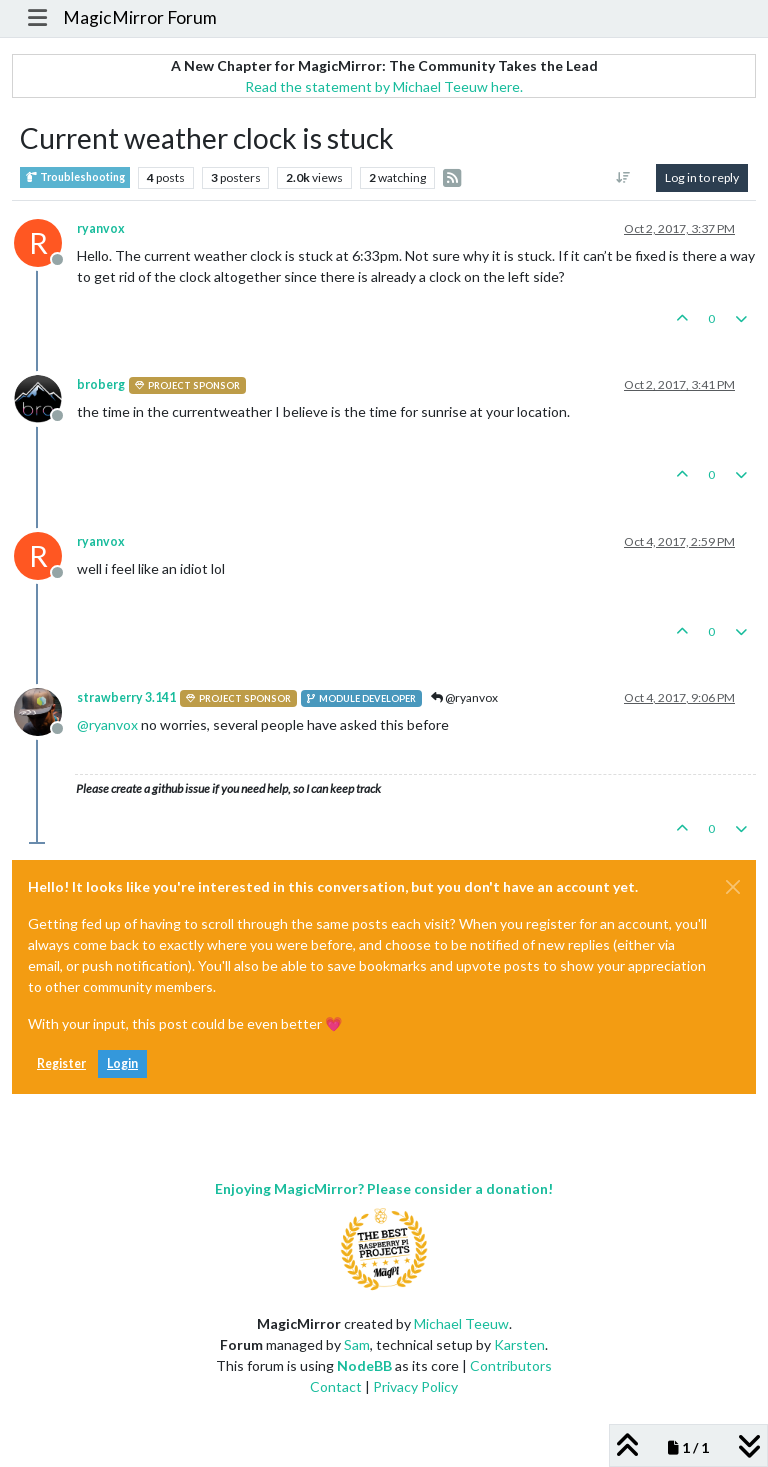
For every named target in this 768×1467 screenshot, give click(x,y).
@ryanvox (464, 697)
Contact (336, 1386)
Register (61, 1063)
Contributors (511, 1365)
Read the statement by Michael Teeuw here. (384, 86)
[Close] (733, 887)
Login (122, 1063)
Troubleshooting (75, 177)
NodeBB (364, 1365)
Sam (357, 1344)
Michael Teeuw (461, 1323)
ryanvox (101, 228)
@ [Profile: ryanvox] (107, 724)
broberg (101, 384)
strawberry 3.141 (126, 697)
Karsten (519, 1344)
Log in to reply (702, 177)
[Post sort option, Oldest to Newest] (623, 178)
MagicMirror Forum (140, 17)
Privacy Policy (415, 1386)
